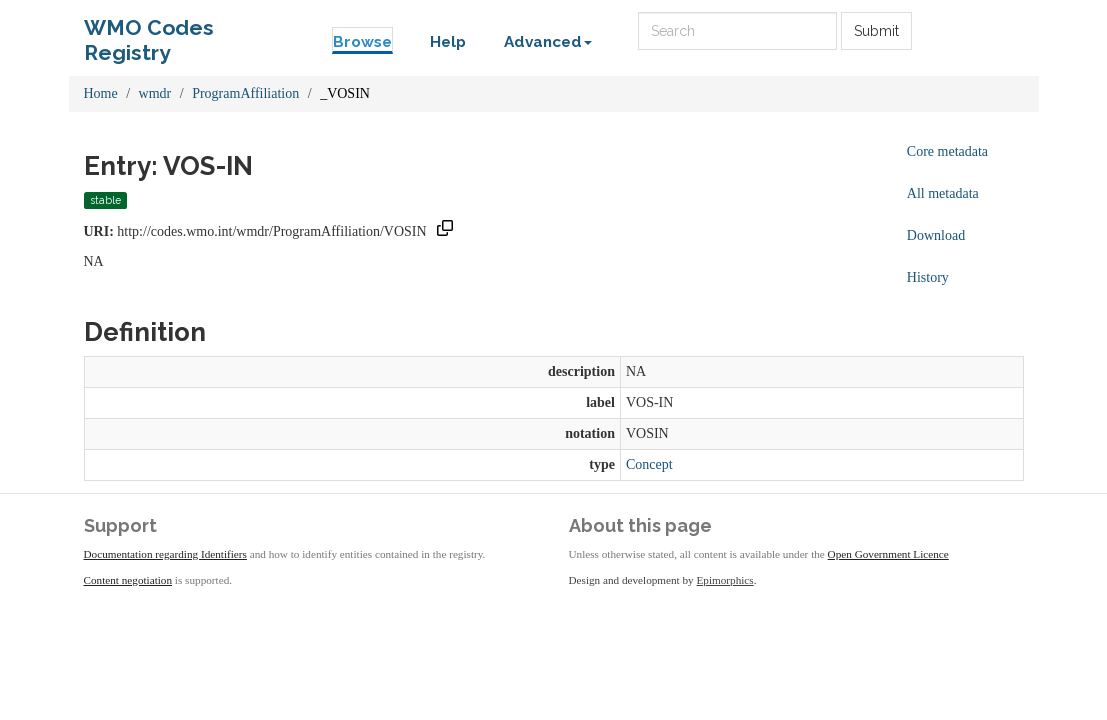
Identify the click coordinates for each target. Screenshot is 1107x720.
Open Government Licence (888, 554)
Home (101, 93)
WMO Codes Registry (149, 32)
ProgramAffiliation (245, 93)
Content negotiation (128, 580)
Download (936, 235)
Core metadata (947, 151)
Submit (876, 31)
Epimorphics (725, 580)
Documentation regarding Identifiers (165, 554)
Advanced (548, 42)
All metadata (943, 193)
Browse (362, 42)
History (928, 277)
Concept (649, 464)
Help (448, 42)
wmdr (155, 93)
